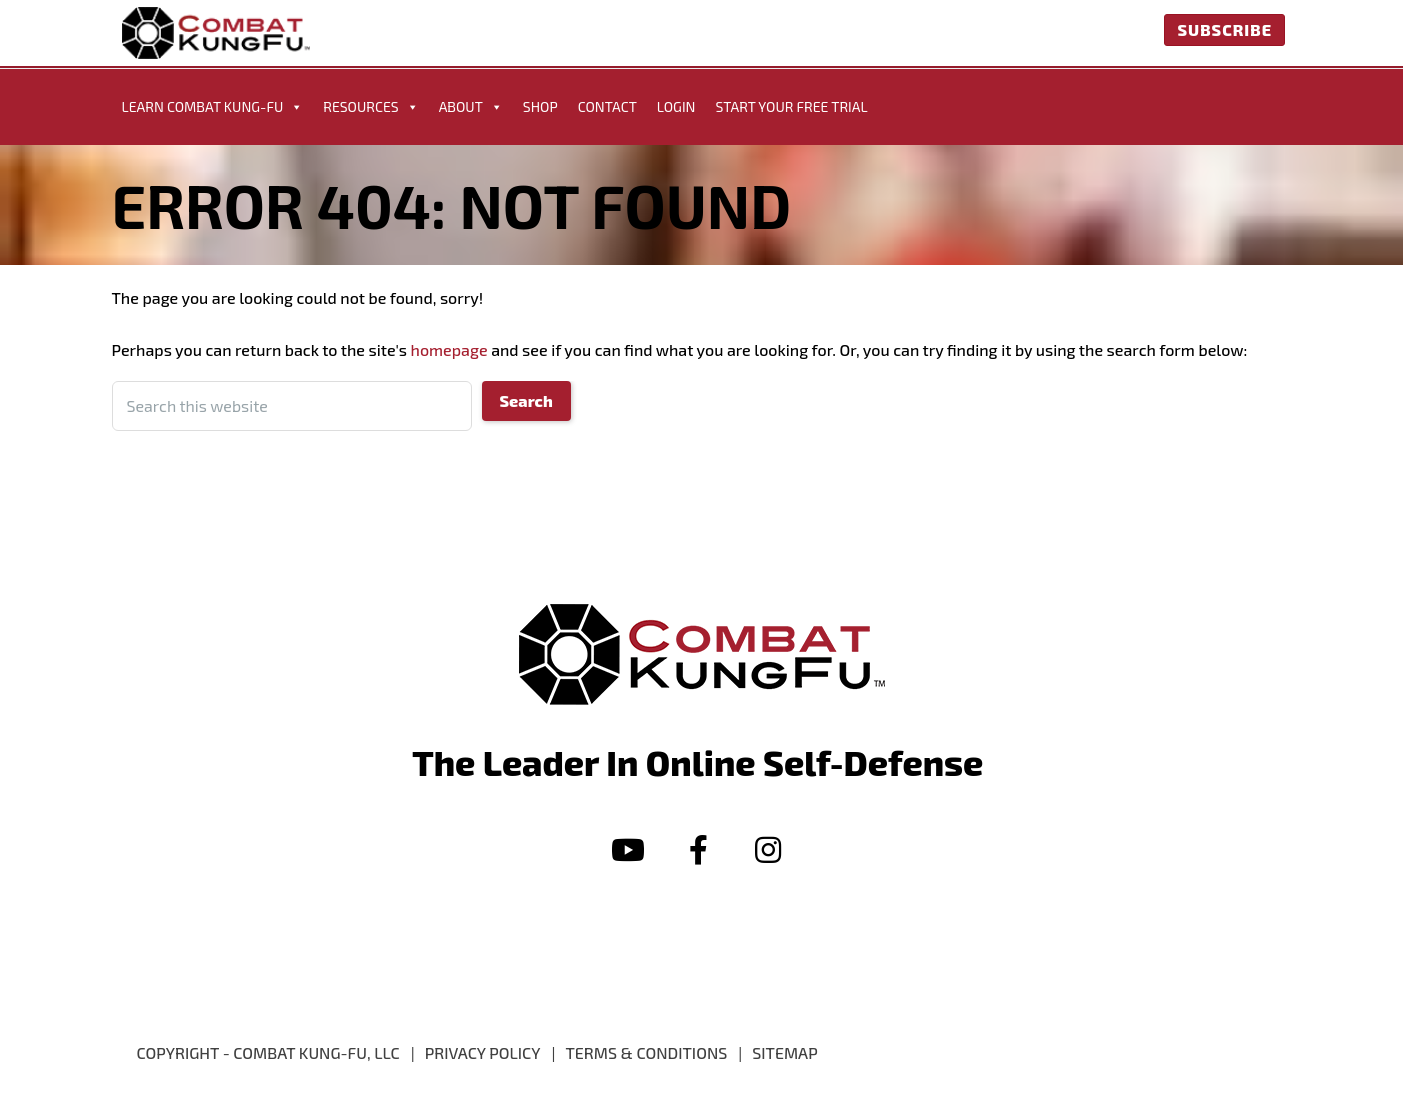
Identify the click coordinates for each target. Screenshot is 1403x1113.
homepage (449, 349)
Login (676, 106)
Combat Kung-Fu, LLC (316, 1052)
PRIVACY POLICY (483, 1052)
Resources (370, 107)
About (471, 107)
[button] (628, 850)
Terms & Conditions (646, 1052)
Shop (540, 106)
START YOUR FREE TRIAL (791, 106)
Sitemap (784, 1052)
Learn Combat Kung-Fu (213, 107)
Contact (607, 106)
